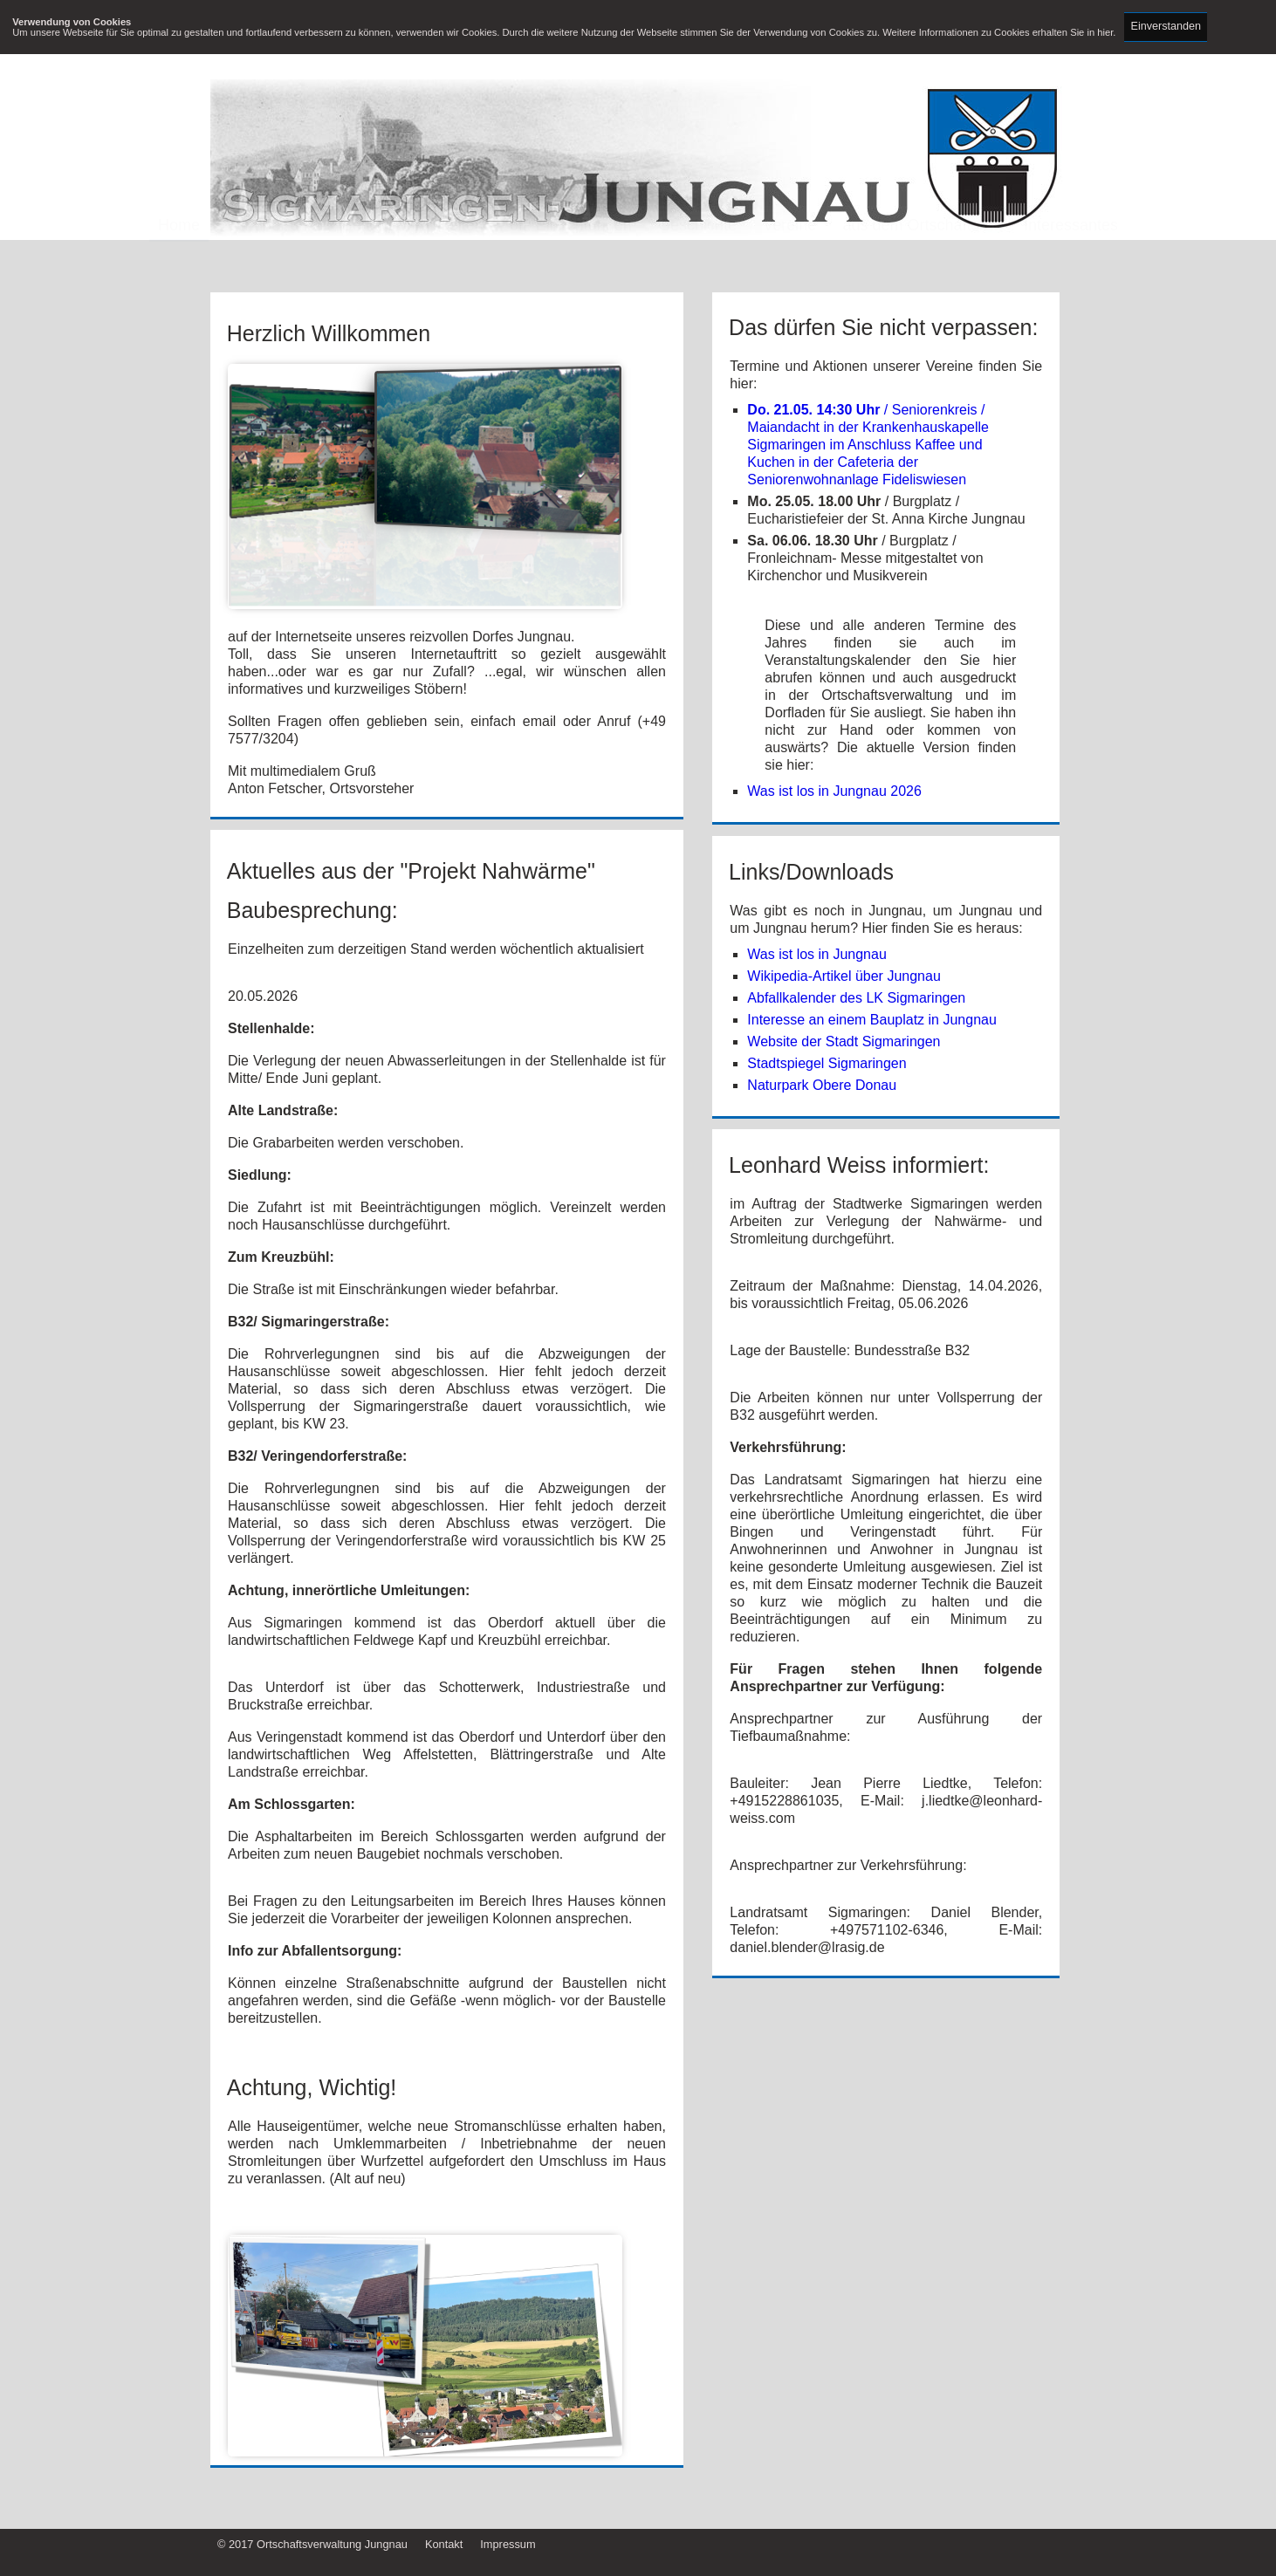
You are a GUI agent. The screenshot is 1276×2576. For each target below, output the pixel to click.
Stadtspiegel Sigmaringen (826, 1063)
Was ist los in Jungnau (816, 954)
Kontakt (444, 2544)
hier (1105, 32)
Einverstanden (1166, 26)
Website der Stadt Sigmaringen (843, 1041)
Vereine (789, 258)
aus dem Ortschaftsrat (920, 258)
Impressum (507, 2544)
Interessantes (1071, 258)
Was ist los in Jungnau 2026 (834, 791)
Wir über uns (270, 258)
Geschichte (697, 258)
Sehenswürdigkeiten (413, 258)
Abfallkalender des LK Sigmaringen (856, 997)
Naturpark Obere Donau (821, 1085)
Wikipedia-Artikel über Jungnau (843, 976)
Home (179, 258)
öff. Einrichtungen (571, 258)
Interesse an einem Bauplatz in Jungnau (872, 1019)
